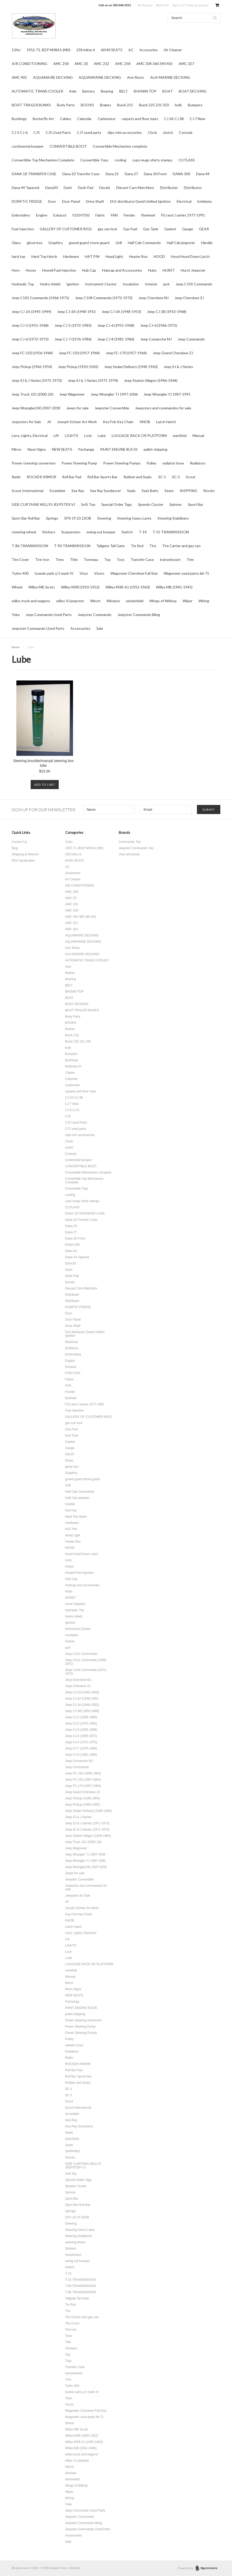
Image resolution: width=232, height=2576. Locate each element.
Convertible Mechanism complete (120, 146)
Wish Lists (162, 5)
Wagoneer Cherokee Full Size (134, 573)
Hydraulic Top (23, 284)
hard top (18, 256)
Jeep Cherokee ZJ (189, 298)
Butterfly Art (43, 118)
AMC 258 (61, 63)
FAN (114, 215)
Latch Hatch (166, 421)
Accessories (80, 628)
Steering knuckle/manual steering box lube (43, 763)
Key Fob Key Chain (118, 421)
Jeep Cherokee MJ (153, 298)
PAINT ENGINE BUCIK (119, 449)
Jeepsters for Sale (26, 421)
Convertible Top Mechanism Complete (43, 160)
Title (74, 559)
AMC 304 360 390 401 (154, 63)
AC (131, 50)
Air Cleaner (173, 50)
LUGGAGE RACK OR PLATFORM (139, 435)
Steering (104, 518)
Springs (52, 518)
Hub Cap (89, 270)
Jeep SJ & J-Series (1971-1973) (37, 380)
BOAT (167, 91)
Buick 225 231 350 (154, 105)
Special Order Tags (116, 504)
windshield (134, 601)
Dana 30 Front (155, 174)
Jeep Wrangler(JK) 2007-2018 (36, 408)
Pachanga (86, 449)
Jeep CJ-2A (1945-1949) (31, 311)
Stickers (48, 532)
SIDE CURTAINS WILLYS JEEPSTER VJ (43, 504)
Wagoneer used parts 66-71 (186, 573)
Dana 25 (112, 174)
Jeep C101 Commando (194, 284)
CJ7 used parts (89, 132)
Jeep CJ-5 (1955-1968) (30, 325)
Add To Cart (44, 784)
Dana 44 (202, 174)
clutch (168, 132)
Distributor (193, 187)
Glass (16, 242)
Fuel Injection (23, 229)
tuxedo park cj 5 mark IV (54, 573)
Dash (68, 187)
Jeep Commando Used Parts (49, 614)
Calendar (84, 118)
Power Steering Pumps (122, 463)
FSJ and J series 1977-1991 (183, 215)
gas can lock (107, 229)
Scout (190, 477)
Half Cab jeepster (181, 242)
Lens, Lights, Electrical (30, 435)
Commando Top (130, 842)
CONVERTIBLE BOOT (68, 146)
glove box (34, 242)
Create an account (196, 5)
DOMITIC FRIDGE (27, 201)
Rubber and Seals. (137, 477)
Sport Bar (195, 504)
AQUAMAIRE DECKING (53, 77)
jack (166, 284)
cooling (120, 160)
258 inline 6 (85, 50)
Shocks (209, 490)
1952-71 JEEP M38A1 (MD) (48, 50)
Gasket (170, 229)
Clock (152, 132)
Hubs (152, 270)
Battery (88, 91)
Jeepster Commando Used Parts (38, 628)
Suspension (70, 532)
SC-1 (162, 477)
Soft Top (88, 504)
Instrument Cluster (101, 284)
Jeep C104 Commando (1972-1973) (103, 298)
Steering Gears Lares (134, 518)
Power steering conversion (34, 463)
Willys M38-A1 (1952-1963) (127, 587)
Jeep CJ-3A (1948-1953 (76, 311)
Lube (102, 435)
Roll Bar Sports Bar (102, 477)
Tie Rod (137, 545)
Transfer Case (142, 559)
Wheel (17, 587)
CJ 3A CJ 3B (174, 118)
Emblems (204, 201)
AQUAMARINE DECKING (100, 77)
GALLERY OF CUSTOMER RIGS (66, 229)
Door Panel (71, 201)
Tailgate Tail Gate (110, 545)
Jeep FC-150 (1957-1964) (79, 353)
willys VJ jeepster (70, 601)
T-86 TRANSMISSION (30, 545)
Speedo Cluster (150, 504)
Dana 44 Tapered (25, 187)
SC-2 (176, 477)
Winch (95, 601)
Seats (169, 490)
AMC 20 (81, 63)
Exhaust (60, 215)
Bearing (107, 91)
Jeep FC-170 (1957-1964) (126, 353)
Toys (121, 559)
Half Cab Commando (144, 242)
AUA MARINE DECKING (170, 77)
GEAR (204, 229)
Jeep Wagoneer (72, 394)
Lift (56, 435)
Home (16, 647)
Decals (104, 187)
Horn (16, 270)
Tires (59, 559)
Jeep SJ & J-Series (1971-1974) (93, 380)
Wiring (203, 601)
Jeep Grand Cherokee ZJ (173, 353)
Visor (83, 573)
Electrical (184, 201)
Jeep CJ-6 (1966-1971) (158, 325)
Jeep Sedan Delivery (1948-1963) (131, 366)
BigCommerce (208, 2568)
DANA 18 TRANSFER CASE (34, 174)
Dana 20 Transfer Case (81, 174)
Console (186, 132)
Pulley (151, 463)
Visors (99, 573)
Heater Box (138, 256)
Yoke (16, 614)
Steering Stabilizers (173, 518)
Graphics (55, 242)
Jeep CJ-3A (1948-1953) (121, 311)
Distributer (169, 187)
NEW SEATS (62, 449)
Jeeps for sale (77, 408)
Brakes (105, 105)
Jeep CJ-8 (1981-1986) (115, 339)
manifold (180, 435)
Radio (16, 477)
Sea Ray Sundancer (105, 490)
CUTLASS (186, 160)
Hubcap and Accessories (122, 270)
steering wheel (24, 532)
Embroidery (21, 215)
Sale (99, 628)
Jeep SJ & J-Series (178, 366)
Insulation (131, 284)
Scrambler (57, 490)
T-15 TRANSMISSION (171, 532)
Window (113, 601)
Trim (190, 559)
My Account (145, 5)
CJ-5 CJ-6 (20, 132)
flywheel (148, 215)
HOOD (159, 256)
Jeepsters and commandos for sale (163, 408)
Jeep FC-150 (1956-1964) (32, 353)
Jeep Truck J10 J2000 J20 (32, 394)
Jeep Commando (191, 339)
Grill (118, 242)
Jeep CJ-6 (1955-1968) (115, 325)
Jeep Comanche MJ (156, 339)
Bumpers (195, 105)
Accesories (149, 50)
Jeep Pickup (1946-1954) (32, 366)
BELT (123, 91)
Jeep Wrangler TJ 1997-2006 (114, 394)
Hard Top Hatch (44, 256)
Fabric (100, 215)
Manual (198, 435)
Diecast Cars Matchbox (135, 187)
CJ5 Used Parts (58, 132)
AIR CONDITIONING (29, 63)
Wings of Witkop (163, 601)
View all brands (129, 854)
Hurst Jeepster (193, 270)
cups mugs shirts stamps (152, 160)
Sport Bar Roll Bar (26, 518)
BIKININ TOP (145, 91)
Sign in (176, 5)
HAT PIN (92, 256)
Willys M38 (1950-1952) (80, 587)
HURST (169, 270)
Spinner (175, 504)
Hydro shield (50, 284)
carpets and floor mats (140, 118)
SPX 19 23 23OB (77, 518)
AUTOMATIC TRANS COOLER (37, 91)
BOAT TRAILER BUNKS (31, 105)
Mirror (17, 449)
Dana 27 (131, 174)
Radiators (198, 463)
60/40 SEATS (111, 50)
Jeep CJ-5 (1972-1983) (73, 325)
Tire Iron (42, 559)
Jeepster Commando (94, 614)
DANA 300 (181, 174)
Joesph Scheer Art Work (77, 421)
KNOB (145, 421)
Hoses (31, 270)
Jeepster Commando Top (136, 848)
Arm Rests (135, 77)
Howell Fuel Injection (59, 270)
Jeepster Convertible (112, 408)
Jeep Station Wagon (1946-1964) (150, 380)
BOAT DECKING (193, 91)
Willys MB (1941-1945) (174, 587)
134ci (16, 50)
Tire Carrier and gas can (181, 545)
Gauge (187, 229)
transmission (170, 559)
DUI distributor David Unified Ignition (140, 201)
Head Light (114, 256)
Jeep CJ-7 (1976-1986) (73, 339)
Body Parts (66, 105)
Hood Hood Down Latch (190, 256)
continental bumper (28, 146)
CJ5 (37, 132)
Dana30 (51, 187)
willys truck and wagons (31, 601)
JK (49, 421)
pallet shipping (155, 449)
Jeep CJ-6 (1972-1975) (30, 339)
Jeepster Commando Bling (138, 614)
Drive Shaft (95, 201)
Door (52, 201)
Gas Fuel (130, 229)
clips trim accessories (124, 132)
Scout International (27, 490)
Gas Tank (150, 229)
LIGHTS (71, 435)
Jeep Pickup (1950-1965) (78, 366)
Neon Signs (37, 449)
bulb (178, 105)
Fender (129, 215)
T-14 (143, 532)
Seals (131, 490)
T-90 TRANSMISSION (72, 545)
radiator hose (173, 463)
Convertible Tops (94, 160)
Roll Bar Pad (71, 477)
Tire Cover (20, 559)
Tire (152, 545)
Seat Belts (150, 490)
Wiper (188, 601)
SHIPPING (188, 490)
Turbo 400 (20, 573)
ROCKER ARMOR (41, 477)
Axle (72, 91)
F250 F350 (80, 215)
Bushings (19, 118)
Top (107, 559)
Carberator (107, 118)
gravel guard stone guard (89, 242)
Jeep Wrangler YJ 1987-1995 (167, 394)
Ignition (72, 284)
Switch (127, 532)
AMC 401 (19, 77)
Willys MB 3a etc (41, 587)
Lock (88, 435)
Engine (41, 215)
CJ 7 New (197, 118)
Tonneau (91, 559)
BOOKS (87, 105)
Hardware (71, 256)
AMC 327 (186, 63)
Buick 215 (125, 105)
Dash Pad (85, 187)
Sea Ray (77, 490)
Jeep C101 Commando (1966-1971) (40, 298)
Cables (65, 118)
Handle (207, 242)
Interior (151, 284)
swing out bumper (101, 532)
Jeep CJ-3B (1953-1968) (166, 311)
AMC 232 (101, 63)
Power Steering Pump (79, 463)
